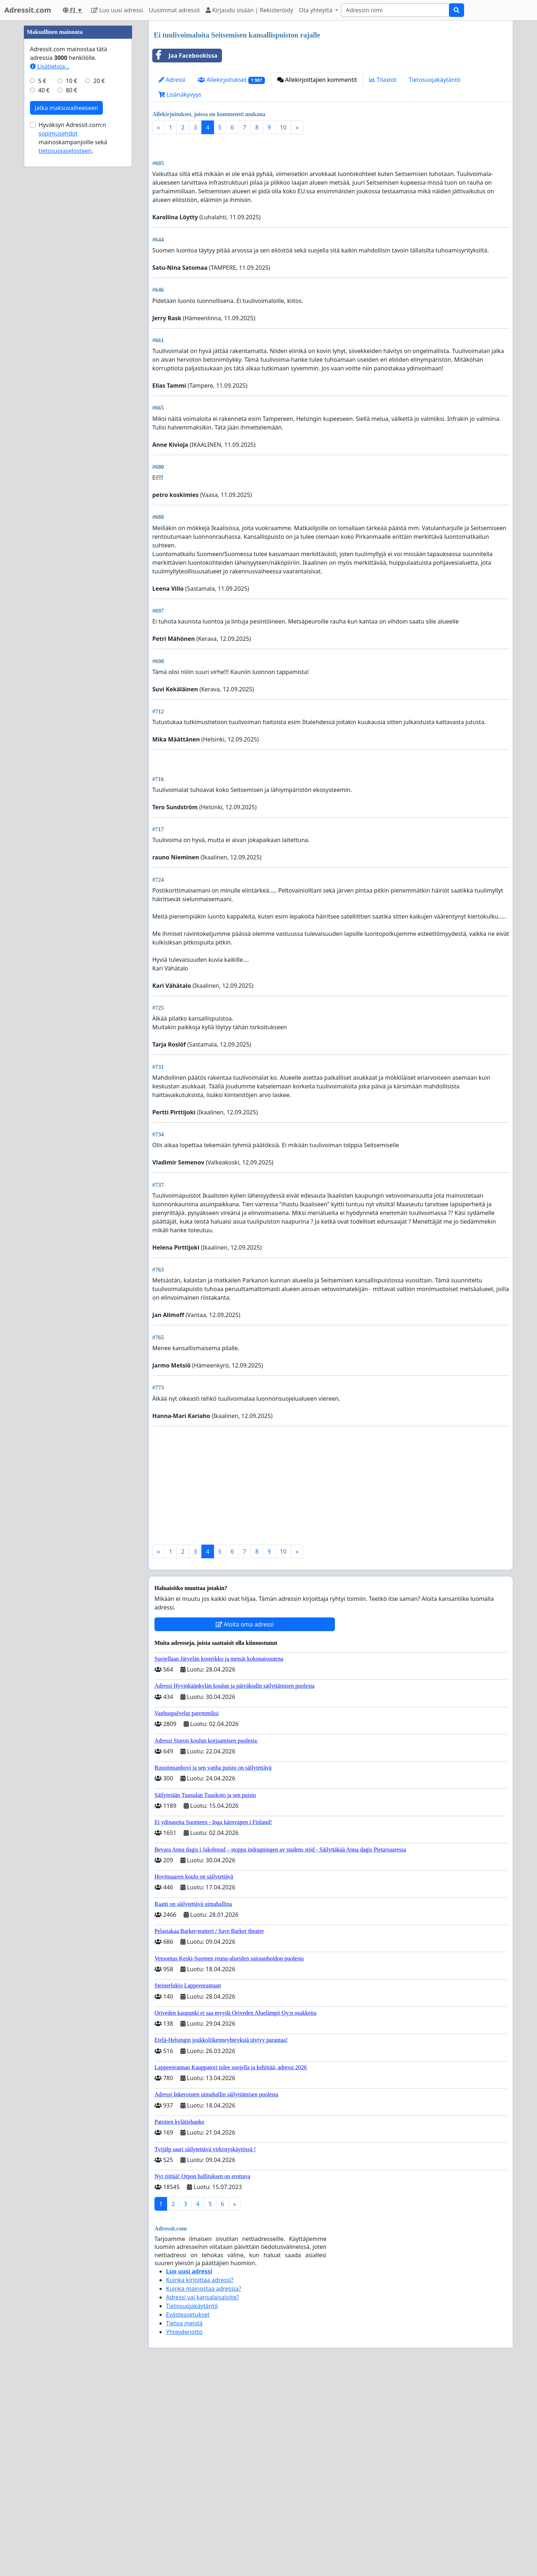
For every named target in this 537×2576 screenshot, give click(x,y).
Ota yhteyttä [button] (316, 10)
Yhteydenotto (184, 2534)
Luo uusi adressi (117, 10)
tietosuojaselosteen (65, 367)
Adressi (171, 80)
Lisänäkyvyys (179, 94)
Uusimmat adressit (174, 10)
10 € (71, 297)
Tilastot (382, 80)
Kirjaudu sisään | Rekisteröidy (249, 10)
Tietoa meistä (184, 2525)
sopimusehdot (58, 350)
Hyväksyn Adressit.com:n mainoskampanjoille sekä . (73, 354)
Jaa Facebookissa (185, 55)
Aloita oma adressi (245, 1826)
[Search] (395, 10)
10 (283, 127)
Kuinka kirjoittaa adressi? (199, 2482)
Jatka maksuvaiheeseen (66, 324)
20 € (99, 297)
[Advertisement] (330, 196)
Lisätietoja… (49, 283)
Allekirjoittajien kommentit (317, 80)
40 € (44, 307)
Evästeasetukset (188, 2516)
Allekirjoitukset (231, 80)
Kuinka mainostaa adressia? (203, 2490)
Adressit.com (27, 10)
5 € (42, 297)
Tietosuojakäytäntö (435, 80)
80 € (71, 307)
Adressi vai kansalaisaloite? (202, 2499)
